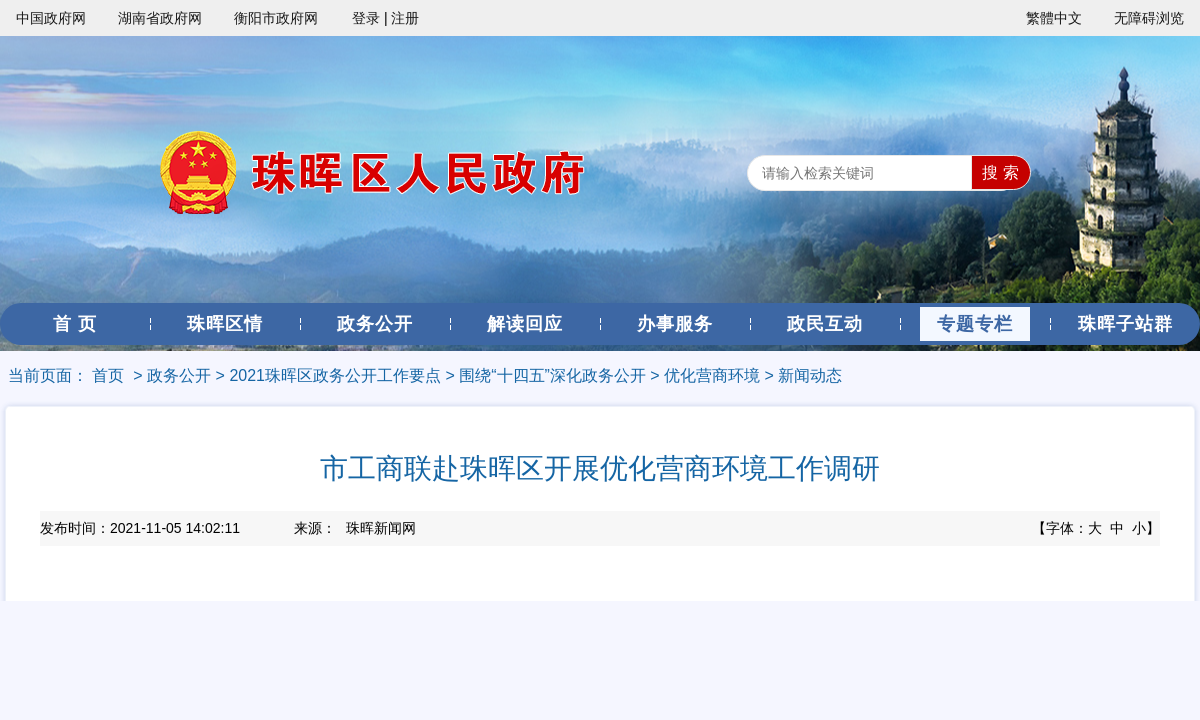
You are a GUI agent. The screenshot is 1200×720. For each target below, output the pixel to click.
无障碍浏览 (1149, 18)
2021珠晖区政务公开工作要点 (335, 375)
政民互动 (825, 324)
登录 (366, 18)
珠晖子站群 (1125, 324)
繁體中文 (1054, 18)
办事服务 (675, 324)
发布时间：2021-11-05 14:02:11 (140, 528)
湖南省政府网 (160, 18)
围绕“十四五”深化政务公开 (552, 375)
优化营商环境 (712, 375)
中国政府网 (51, 18)
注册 (405, 18)
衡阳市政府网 (276, 18)
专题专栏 (975, 324)
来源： (355, 528)
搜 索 (1000, 172)
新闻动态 (810, 375)
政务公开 (375, 324)
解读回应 (525, 324)
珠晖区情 (225, 324)
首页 (108, 375)
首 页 (75, 324)
